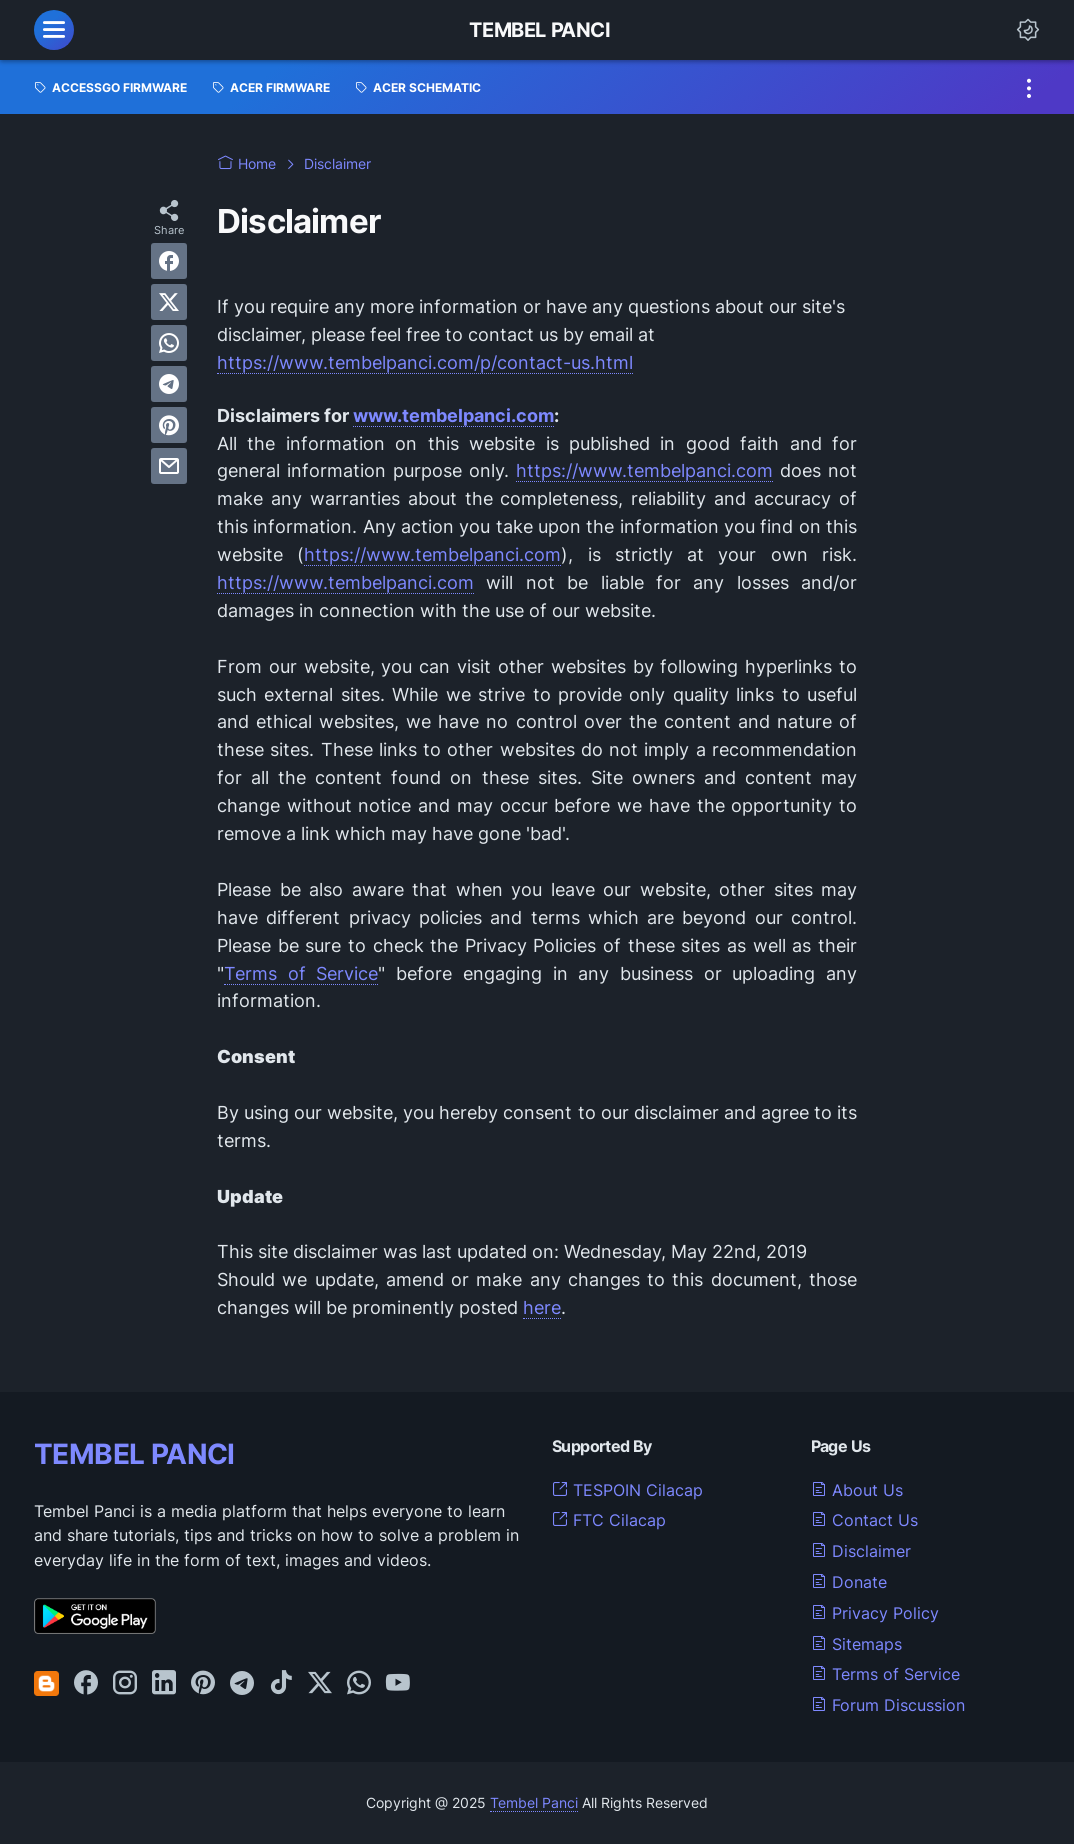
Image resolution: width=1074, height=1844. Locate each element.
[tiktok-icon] (281, 1684)
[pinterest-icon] (203, 1684)
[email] (169, 466)
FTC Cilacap (609, 1520)
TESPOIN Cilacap (627, 1490)
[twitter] (169, 302)
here (542, 1307)
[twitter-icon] (320, 1684)
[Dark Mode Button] (1028, 30)
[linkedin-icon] (164, 1684)
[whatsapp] (169, 343)
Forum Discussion (888, 1705)
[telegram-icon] (242, 1684)
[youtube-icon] (398, 1684)
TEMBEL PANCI (134, 1454)
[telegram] (169, 384)
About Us (857, 1490)
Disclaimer (861, 1551)
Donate (849, 1582)
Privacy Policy (875, 1613)
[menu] (54, 30)
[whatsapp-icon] (359, 1684)
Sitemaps (856, 1644)
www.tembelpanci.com (453, 415)
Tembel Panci (539, 30)
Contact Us (864, 1520)
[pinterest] (169, 425)
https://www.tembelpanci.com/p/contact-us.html (425, 362)
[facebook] (169, 261)
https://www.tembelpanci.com (644, 470)
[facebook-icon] (86, 1684)
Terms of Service (301, 973)
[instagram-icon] (125, 1684)
